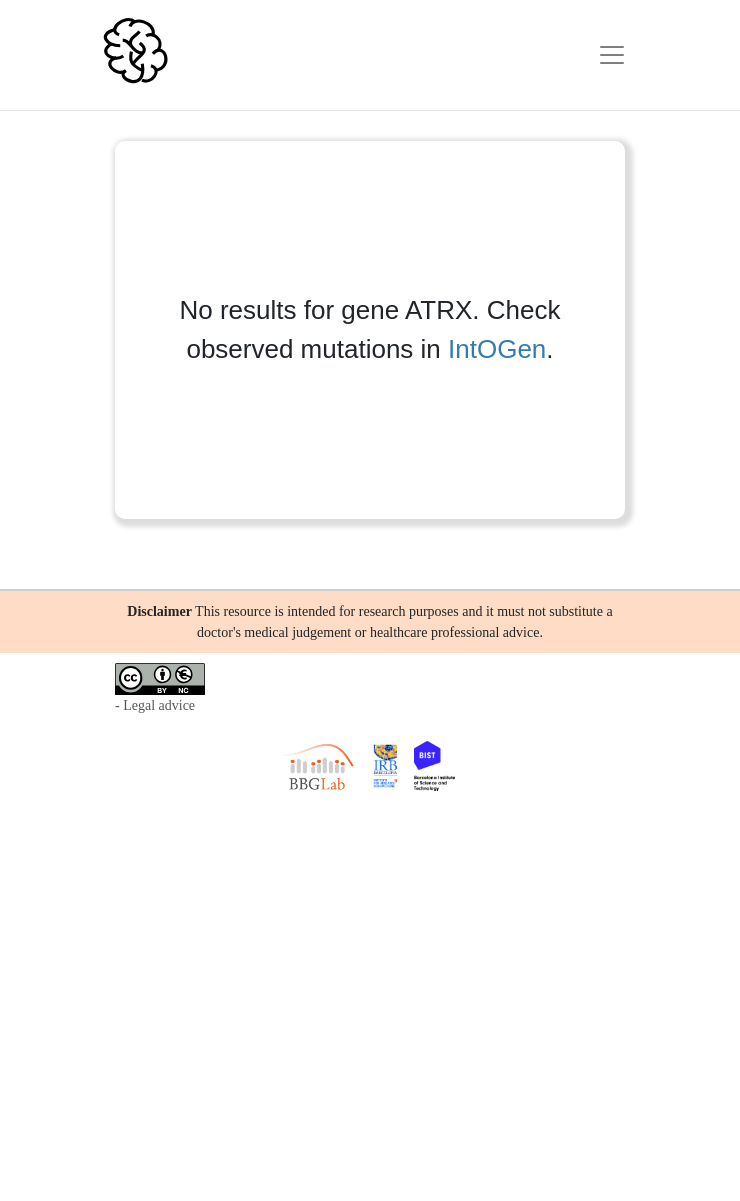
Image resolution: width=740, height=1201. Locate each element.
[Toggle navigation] (612, 55)
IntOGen (497, 349)
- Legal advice (155, 705)
